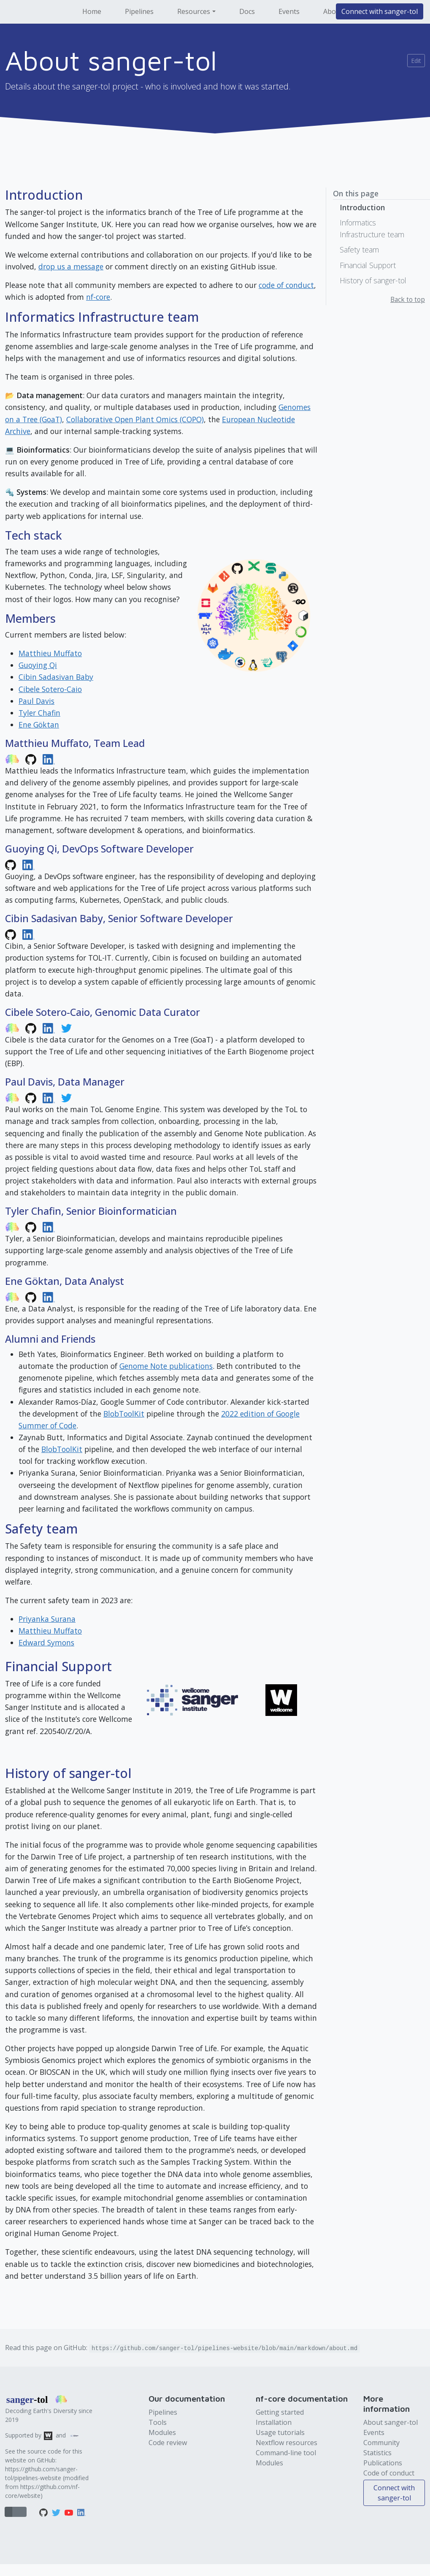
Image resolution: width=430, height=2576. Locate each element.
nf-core (98, 297)
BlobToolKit (123, 1414)
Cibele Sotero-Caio (50, 689)
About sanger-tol (390, 2422)
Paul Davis (36, 701)
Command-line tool (286, 2452)
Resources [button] (193, 11)
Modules (162, 2432)
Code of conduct (388, 2473)
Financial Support (368, 265)
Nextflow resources (286, 2442)
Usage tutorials (280, 2432)
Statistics (377, 2452)
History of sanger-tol (373, 280)
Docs (247, 11)
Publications (382, 2462)
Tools (158, 2422)
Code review (168, 2442)
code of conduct (286, 285)
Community (381, 2442)
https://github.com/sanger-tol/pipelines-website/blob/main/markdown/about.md (224, 2348)
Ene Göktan (39, 724)
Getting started (280, 2412)
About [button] (333, 11)
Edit (416, 61)
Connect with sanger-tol (379, 11)
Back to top (407, 299)
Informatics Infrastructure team (372, 228)
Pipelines (139, 11)
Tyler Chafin (39, 713)
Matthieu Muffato (50, 653)
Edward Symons (46, 1642)
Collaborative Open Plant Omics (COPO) (135, 419)
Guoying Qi (38, 665)
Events (289, 11)
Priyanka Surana (47, 1619)
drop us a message (70, 266)
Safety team (359, 249)
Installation (274, 2422)
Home (91, 11)
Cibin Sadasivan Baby (56, 677)
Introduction (362, 207)
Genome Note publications (166, 1366)
